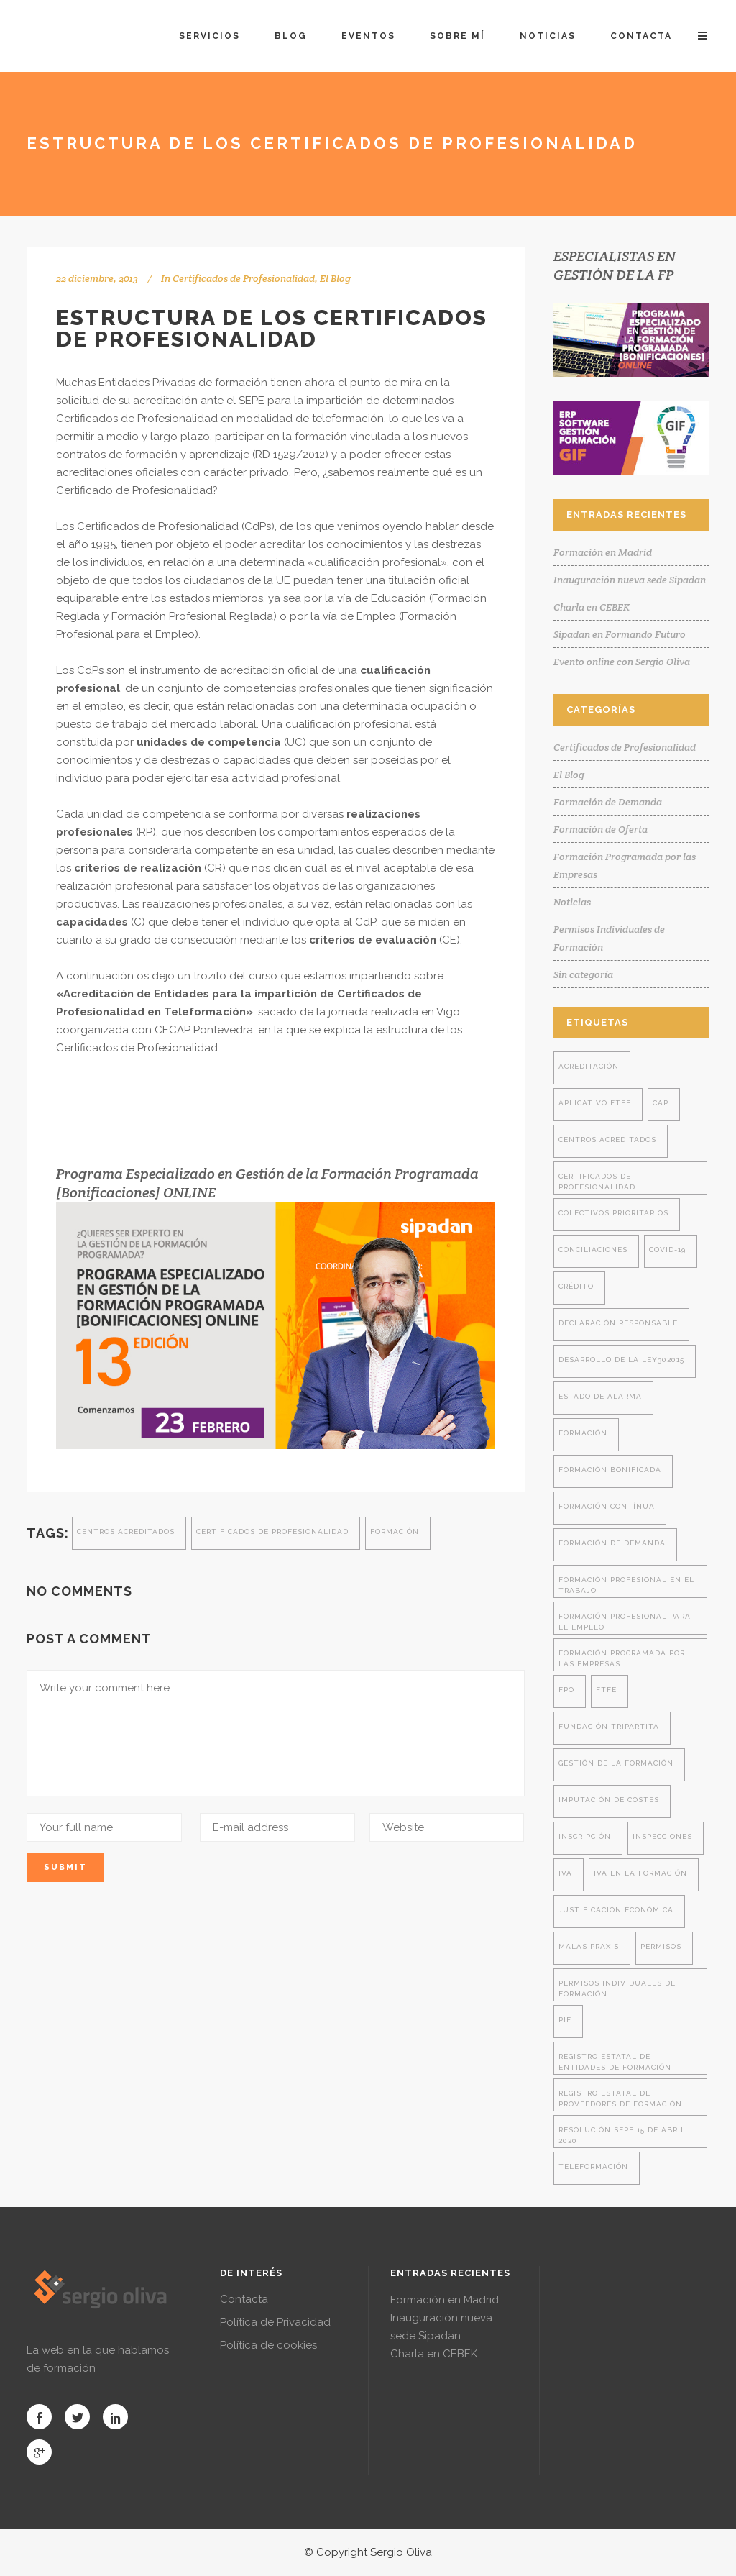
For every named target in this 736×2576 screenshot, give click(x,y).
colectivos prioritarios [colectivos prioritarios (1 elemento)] (613, 1213)
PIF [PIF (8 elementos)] (564, 2020)
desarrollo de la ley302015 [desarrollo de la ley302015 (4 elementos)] (621, 1360)
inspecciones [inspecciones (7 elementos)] (662, 1836)
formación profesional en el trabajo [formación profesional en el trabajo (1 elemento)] (626, 1585)
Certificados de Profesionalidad (243, 278)
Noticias (572, 901)
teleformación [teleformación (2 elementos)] (593, 2166)
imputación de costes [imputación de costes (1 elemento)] (608, 1800)
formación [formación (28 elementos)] (582, 1433)
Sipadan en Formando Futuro (619, 634)
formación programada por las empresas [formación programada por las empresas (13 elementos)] (621, 1658)
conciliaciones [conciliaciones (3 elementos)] (592, 1249)
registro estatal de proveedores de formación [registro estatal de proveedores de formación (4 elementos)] (620, 2098)
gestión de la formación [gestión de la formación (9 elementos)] (615, 1763)
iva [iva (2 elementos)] (565, 1873)
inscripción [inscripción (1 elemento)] (584, 1836)
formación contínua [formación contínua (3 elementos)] (606, 1506)
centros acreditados (126, 1531)
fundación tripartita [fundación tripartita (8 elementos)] (608, 1726)
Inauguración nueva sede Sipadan (629, 579)
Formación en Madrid (602, 552)
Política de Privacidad (275, 2322)
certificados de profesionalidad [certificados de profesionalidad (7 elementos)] (596, 1181)
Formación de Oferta (600, 829)
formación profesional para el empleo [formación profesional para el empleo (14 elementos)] (624, 1621)
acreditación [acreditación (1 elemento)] (588, 1066)
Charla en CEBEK (591, 606)
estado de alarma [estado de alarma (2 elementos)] (600, 1396)
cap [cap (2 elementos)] (660, 1103)
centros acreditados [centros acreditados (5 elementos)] (607, 1139)
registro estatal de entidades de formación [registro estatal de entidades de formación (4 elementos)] (614, 2061)
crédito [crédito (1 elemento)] (576, 1286)
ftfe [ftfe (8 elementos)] (606, 1690)
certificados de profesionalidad (272, 1531)
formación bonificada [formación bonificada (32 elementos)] (609, 1470)
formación (394, 1531)
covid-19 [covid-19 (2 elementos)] (667, 1249)
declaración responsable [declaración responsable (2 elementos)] (618, 1323)
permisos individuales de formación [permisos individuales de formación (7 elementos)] (617, 1988)
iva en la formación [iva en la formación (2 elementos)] (640, 1873)
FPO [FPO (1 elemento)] (566, 1690)
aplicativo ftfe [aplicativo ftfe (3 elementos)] (594, 1103)
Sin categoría (583, 974)
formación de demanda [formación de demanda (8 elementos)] (612, 1543)
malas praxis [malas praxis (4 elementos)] (588, 1946)
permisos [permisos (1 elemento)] (660, 1946)
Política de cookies (268, 2345)
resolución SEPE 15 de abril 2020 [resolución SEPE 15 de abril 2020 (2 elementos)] (622, 2135)
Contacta (244, 2299)
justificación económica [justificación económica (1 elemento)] (615, 1910)
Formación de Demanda (607, 801)
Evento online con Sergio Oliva (621, 661)
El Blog (335, 278)
